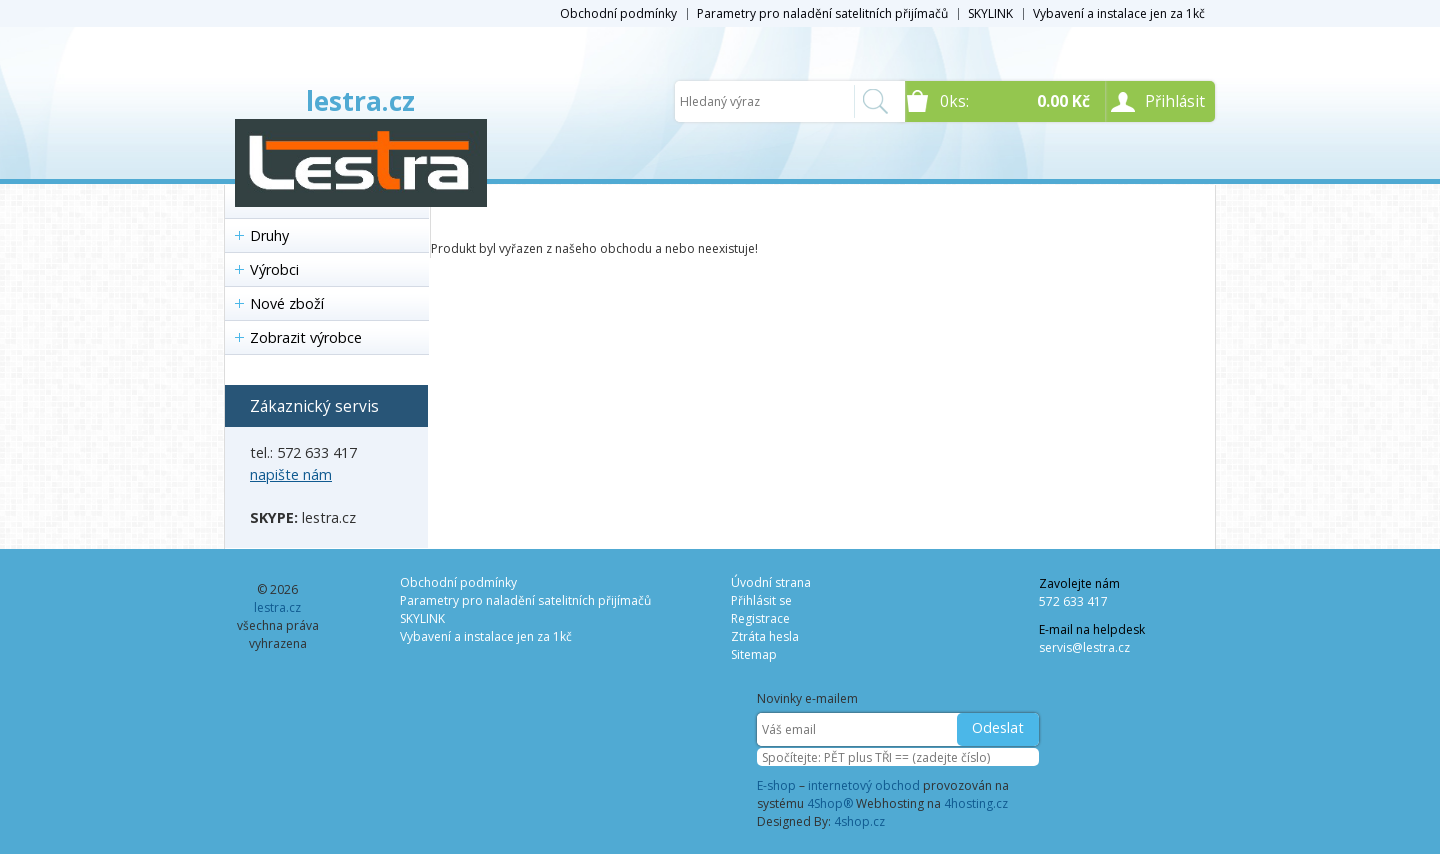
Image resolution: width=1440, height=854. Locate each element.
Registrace (760, 618)
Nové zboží (287, 303)
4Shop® (830, 803)
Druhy (269, 235)
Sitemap (754, 654)
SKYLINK (990, 13)
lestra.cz (360, 101)
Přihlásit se (761, 600)
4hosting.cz (976, 803)
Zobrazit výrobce (306, 337)
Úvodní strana (771, 582)
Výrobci (274, 269)
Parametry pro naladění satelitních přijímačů (822, 13)
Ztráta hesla (765, 636)
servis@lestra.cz (1084, 647)
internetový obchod (864, 785)
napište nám (291, 474)
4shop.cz (859, 821)
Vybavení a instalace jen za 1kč (1119, 13)
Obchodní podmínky (618, 13)
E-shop (776, 785)
